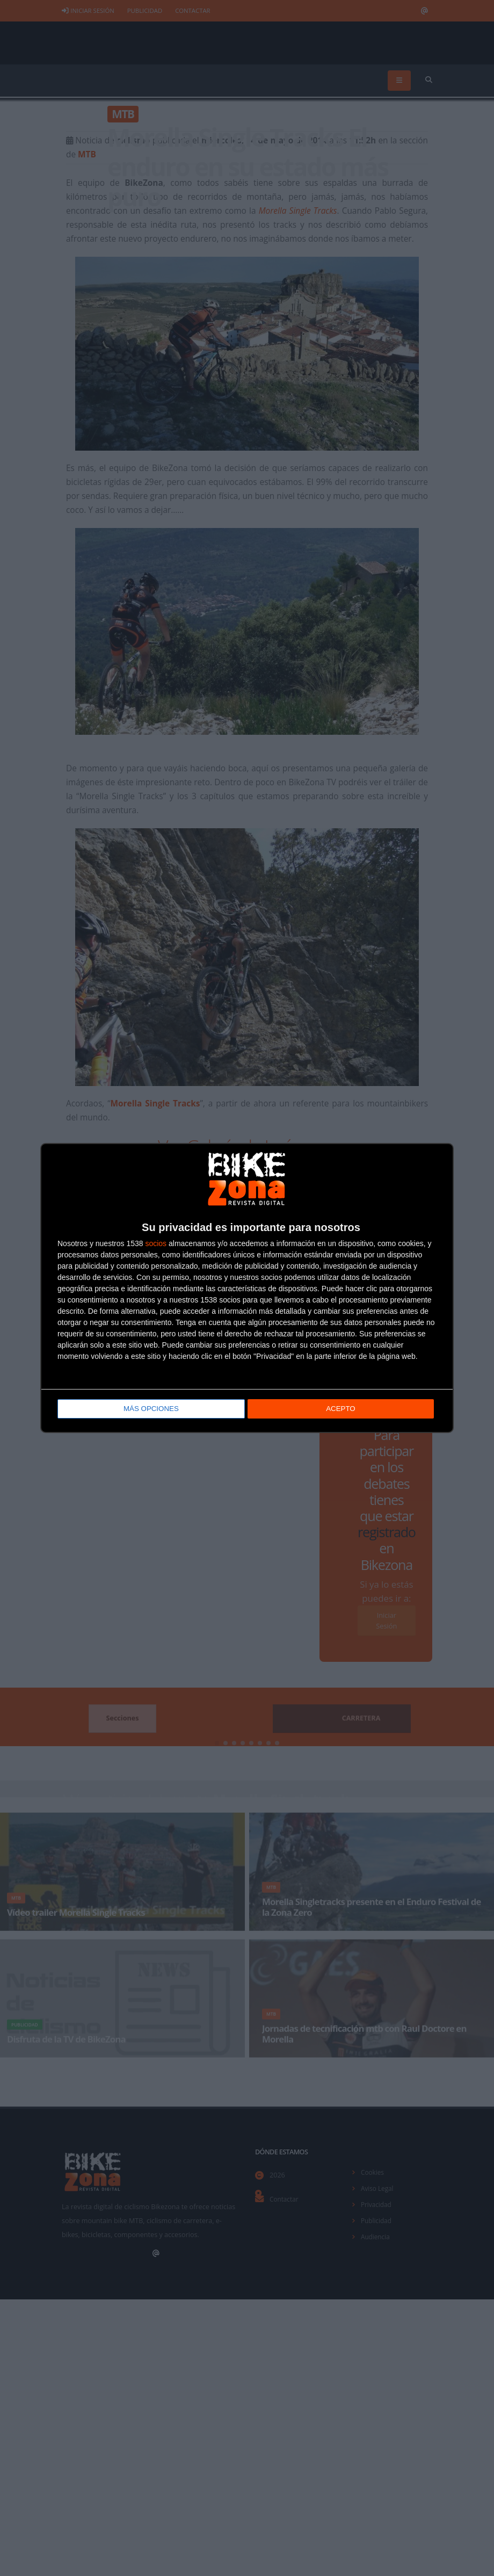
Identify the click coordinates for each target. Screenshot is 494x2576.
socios (155, 1243)
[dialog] (247, 1287)
